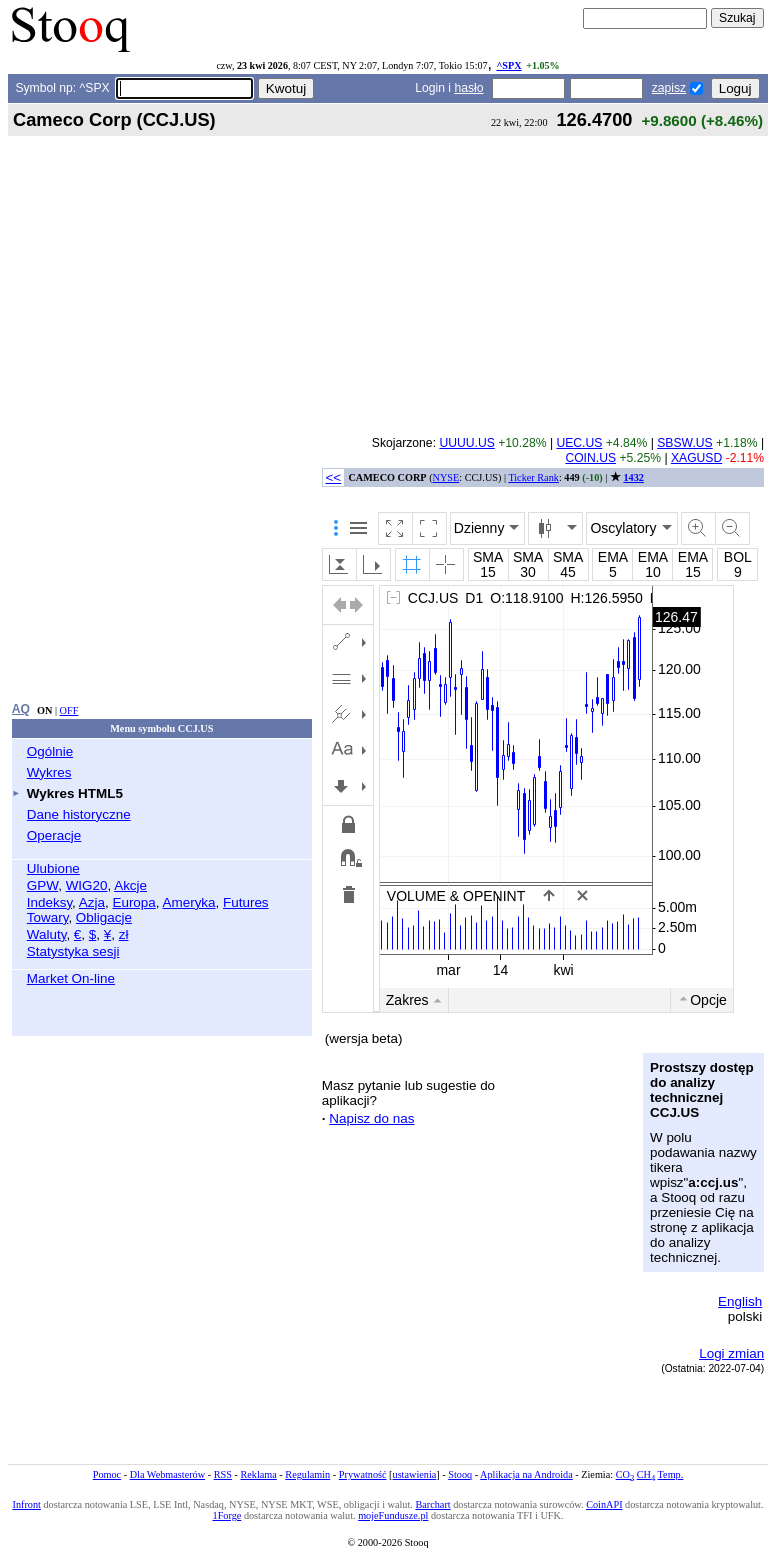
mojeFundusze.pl (393, 1515)
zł (124, 934)
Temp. (671, 1474)
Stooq (460, 1474)
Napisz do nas (371, 1118)
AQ (21, 709)
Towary (48, 917)
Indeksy (49, 902)
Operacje (54, 835)
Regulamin (307, 1474)
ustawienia (415, 1474)
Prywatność (363, 1474)
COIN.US (590, 458)
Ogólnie (50, 751)
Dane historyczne (79, 814)
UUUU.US (466, 443)
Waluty (47, 934)
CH (646, 1474)
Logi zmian (731, 1353)
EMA (613, 557)
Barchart (432, 1504)
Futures (246, 902)
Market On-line (71, 978)
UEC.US (579, 443)
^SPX (508, 65)
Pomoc (107, 1474)
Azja (92, 902)
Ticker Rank (533, 477)
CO (625, 1474)
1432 (633, 477)
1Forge (227, 1515)
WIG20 (87, 885)
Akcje (130, 885)
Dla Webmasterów (167, 1474)
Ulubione (53, 868)
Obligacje (104, 917)
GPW (42, 885)
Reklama (258, 1474)
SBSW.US (684, 443)
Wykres (49, 772)
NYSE (446, 477)
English (740, 1301)
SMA (488, 557)
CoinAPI (604, 1504)
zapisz (669, 88)
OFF (69, 710)
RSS (223, 1474)
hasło (468, 88)
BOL (738, 557)
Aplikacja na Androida (526, 1474)
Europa (133, 902)
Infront (26, 1504)
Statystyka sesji (73, 951)
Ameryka (189, 902)
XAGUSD (696, 458)
